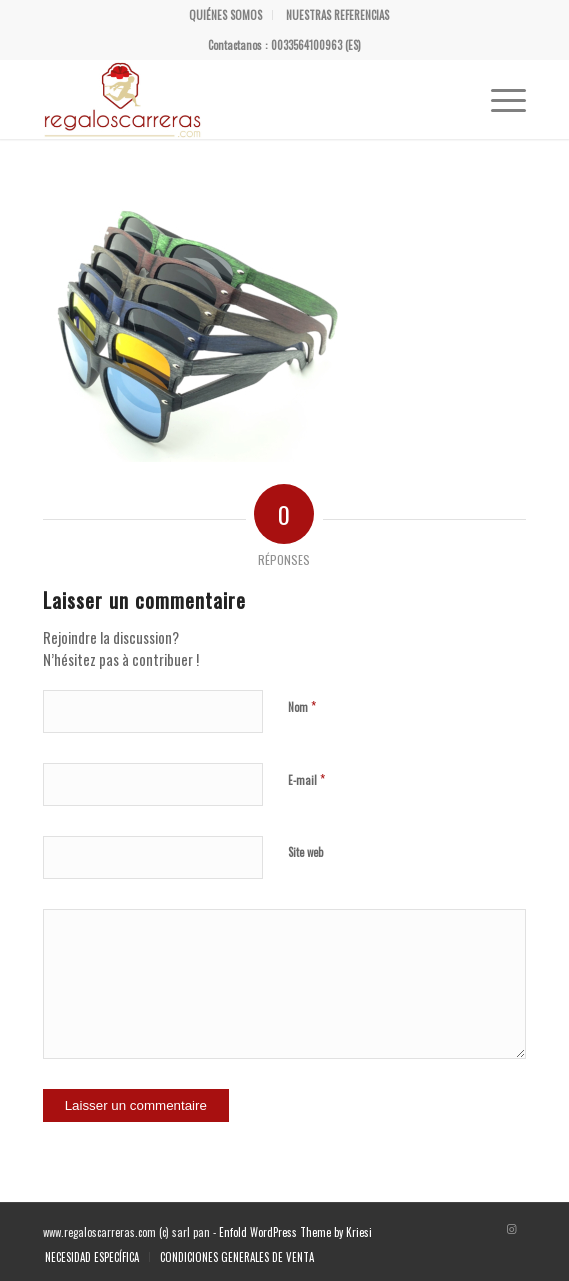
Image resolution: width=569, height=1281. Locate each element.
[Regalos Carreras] (236, 99)
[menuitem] (226, 15)
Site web (305, 852)
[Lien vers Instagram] (511, 1228)
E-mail (306, 779)
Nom (302, 706)
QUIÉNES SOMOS (225, 15)
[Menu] (498, 99)
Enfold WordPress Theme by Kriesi (295, 1232)
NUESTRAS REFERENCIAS (337, 15)
